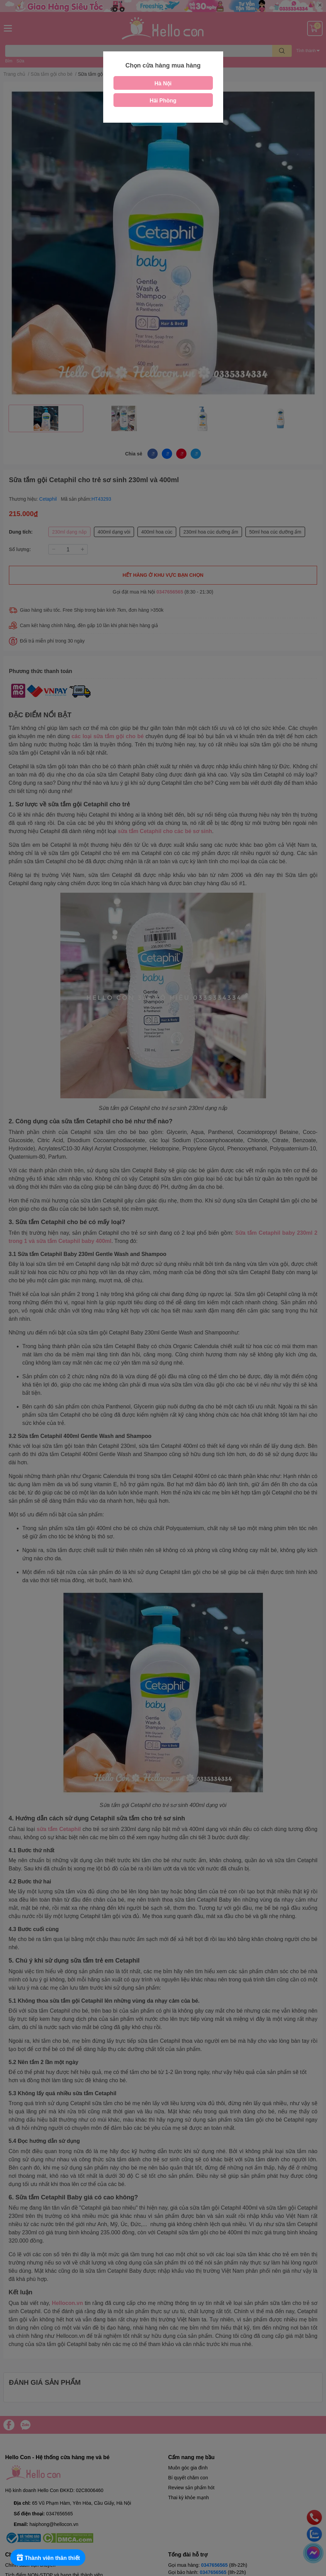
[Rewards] (47, 2557)
